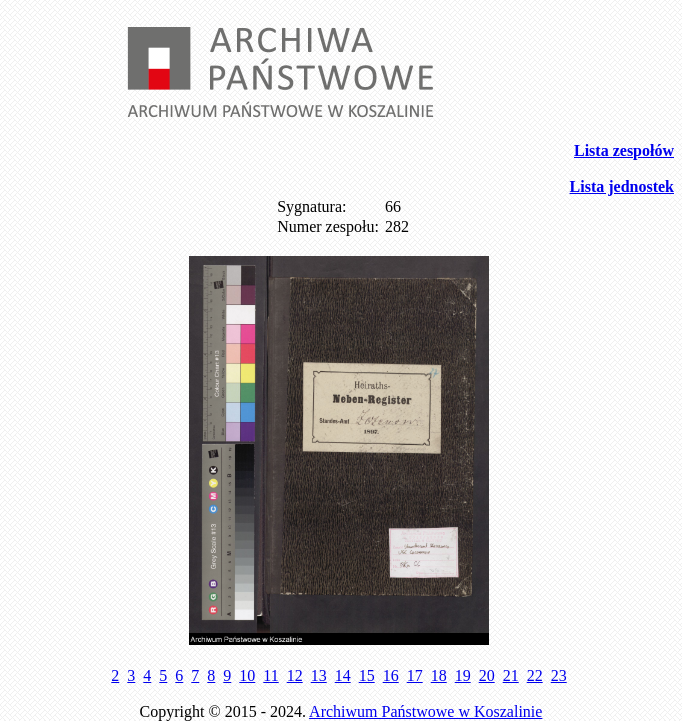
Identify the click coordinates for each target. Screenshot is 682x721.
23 (559, 675)
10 (247, 675)
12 (295, 675)
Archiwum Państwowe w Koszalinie (425, 711)
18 (439, 675)
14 (343, 675)
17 (415, 675)
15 (367, 675)
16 (391, 675)
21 (511, 675)
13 (319, 675)
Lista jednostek (622, 186)
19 (463, 675)
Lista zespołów (624, 150)
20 (487, 675)
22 (535, 675)
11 (270, 675)
